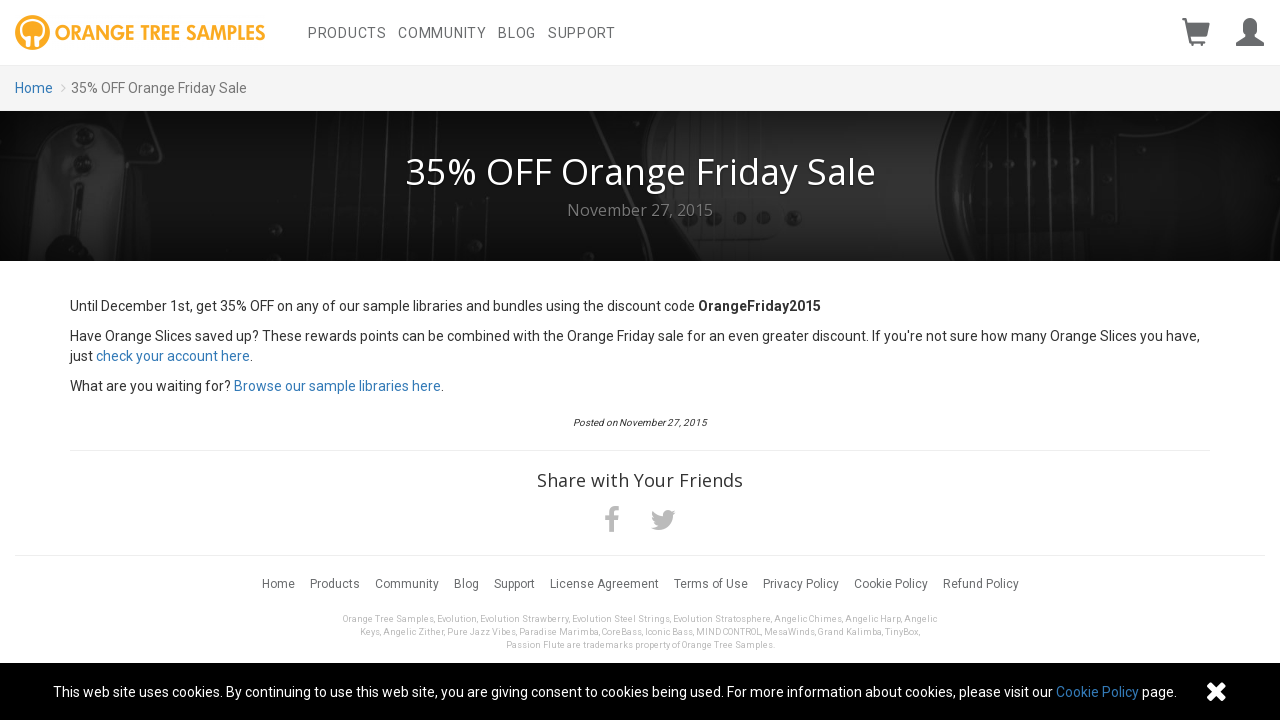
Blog (517, 33)
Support (582, 33)
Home (34, 88)
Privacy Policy (801, 584)
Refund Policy (981, 584)
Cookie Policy (891, 584)
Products (347, 33)
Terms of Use (711, 584)
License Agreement (604, 584)
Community (442, 33)
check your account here (173, 356)
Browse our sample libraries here (337, 386)
